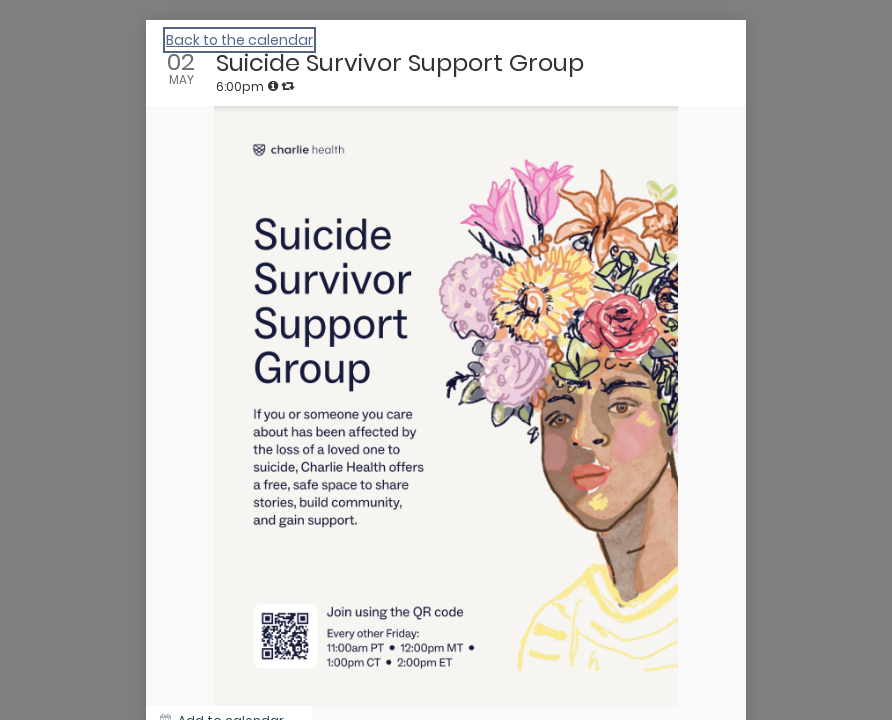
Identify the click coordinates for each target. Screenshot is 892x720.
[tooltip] (273, 86)
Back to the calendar (239, 40)
